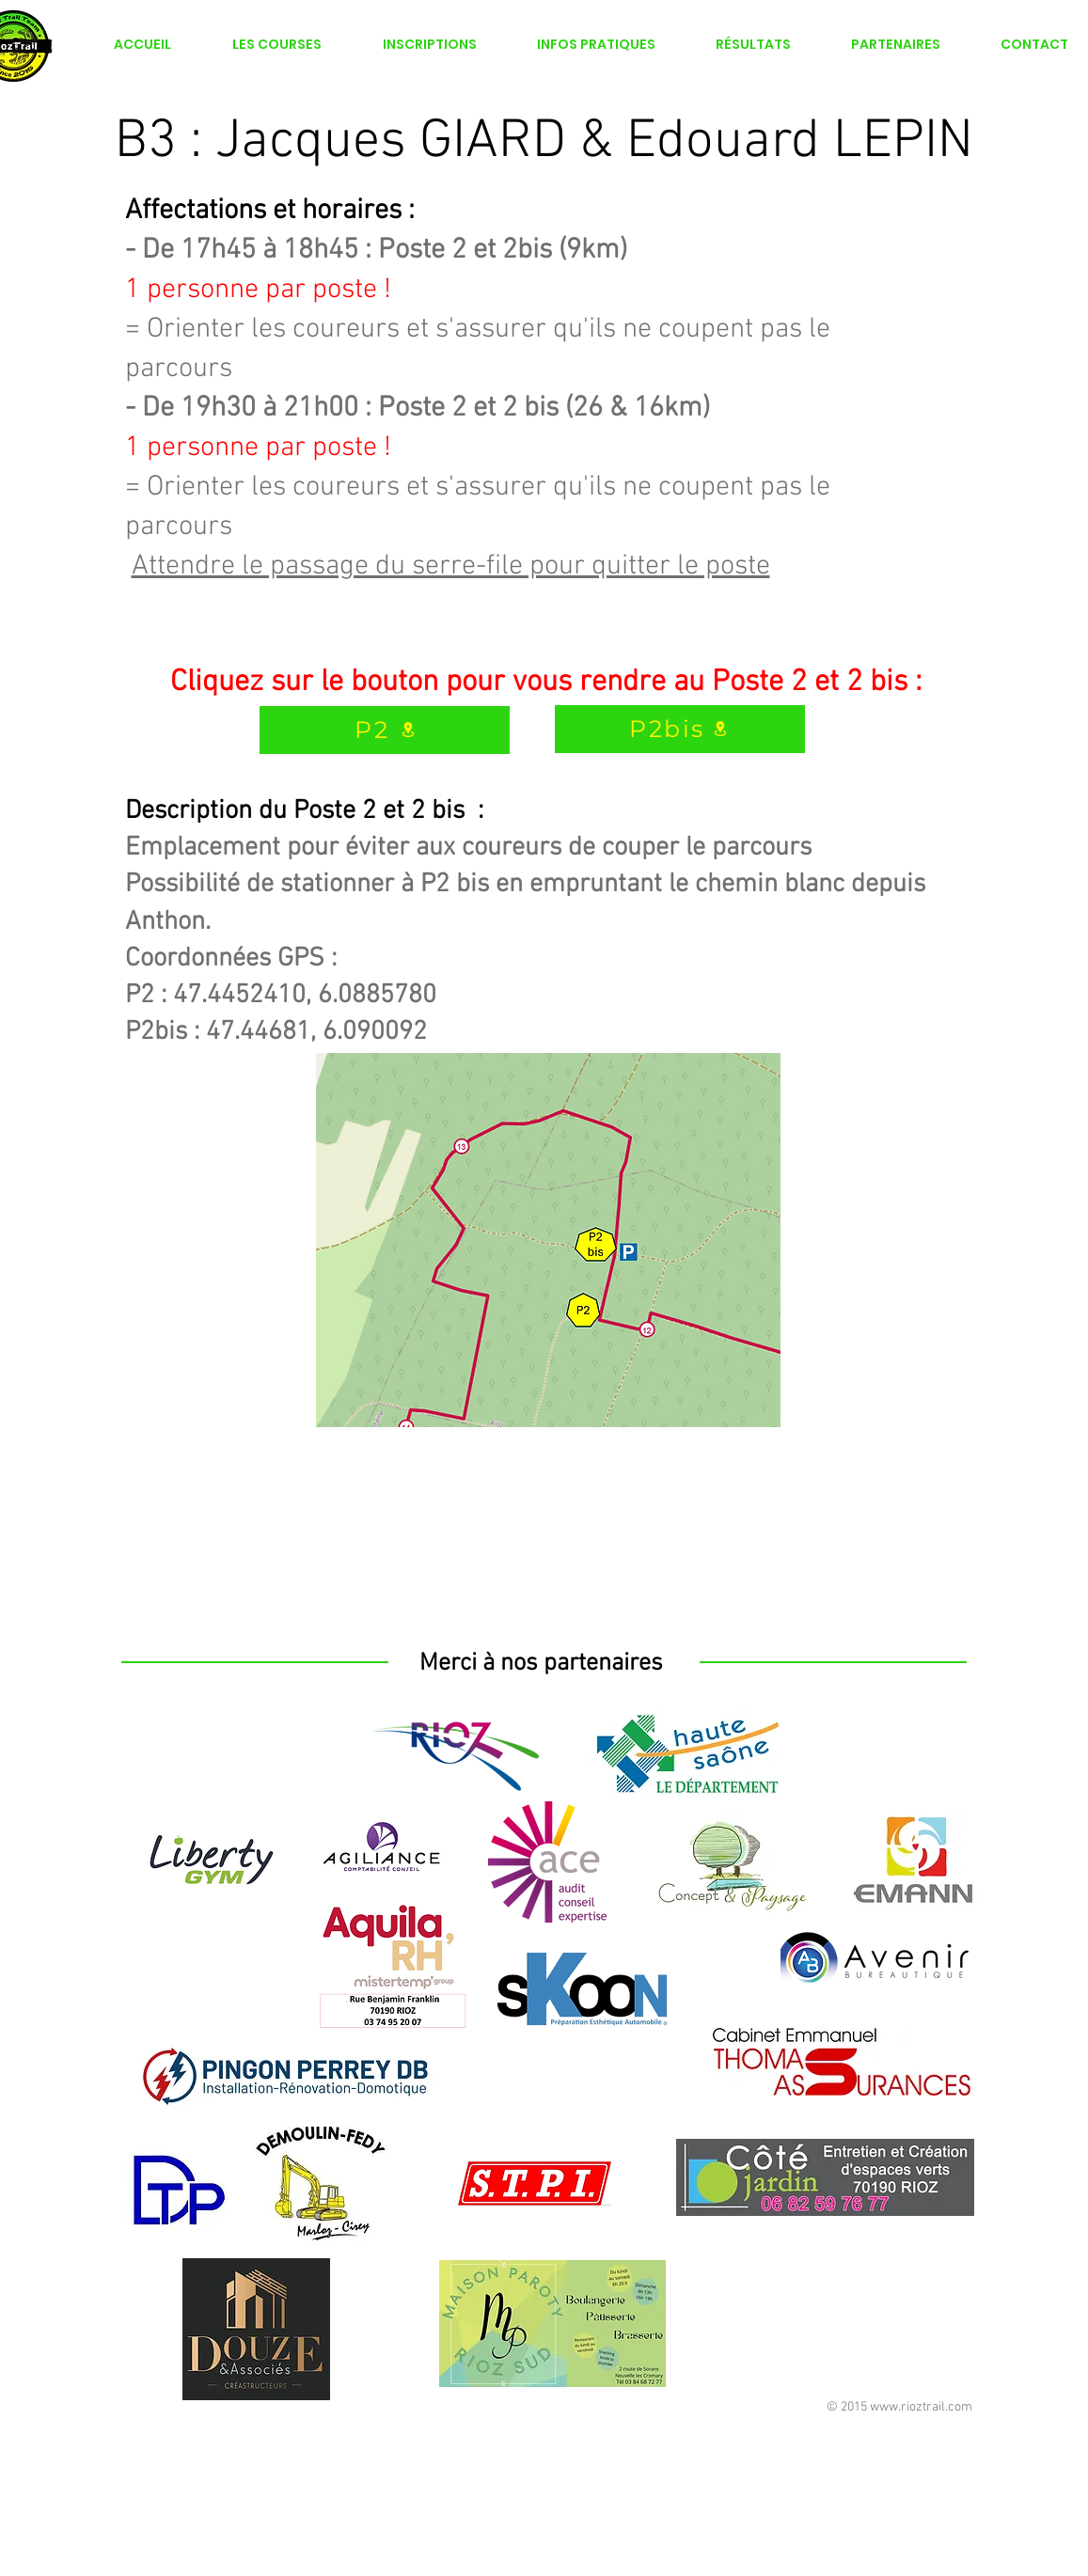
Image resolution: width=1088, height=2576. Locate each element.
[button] (430, 44)
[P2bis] (680, 729)
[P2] (385, 730)
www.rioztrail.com (921, 2407)
